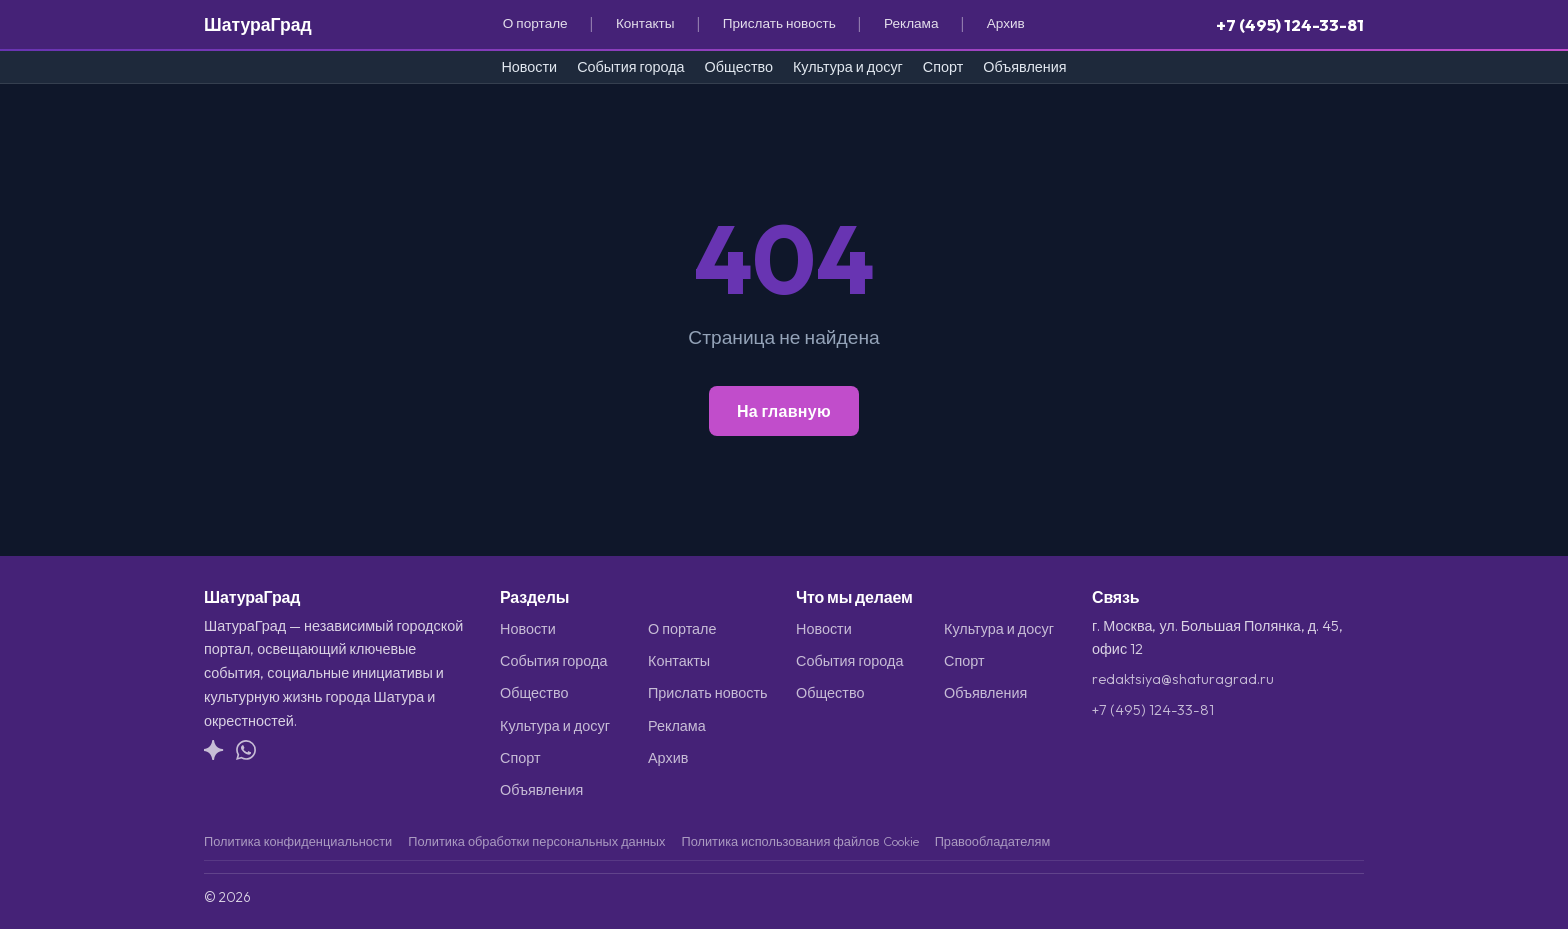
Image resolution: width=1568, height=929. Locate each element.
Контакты (645, 23)
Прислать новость (779, 23)
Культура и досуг (848, 67)
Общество (739, 67)
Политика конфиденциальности (298, 841)
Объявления (1024, 67)
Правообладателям (993, 841)
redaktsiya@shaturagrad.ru (1183, 679)
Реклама (911, 23)
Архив (1006, 23)
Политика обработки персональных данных (536, 841)
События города (630, 67)
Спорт (943, 67)
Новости (529, 67)
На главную (784, 411)
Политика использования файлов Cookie (799, 841)
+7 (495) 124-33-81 (1290, 24)
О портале (535, 23)
